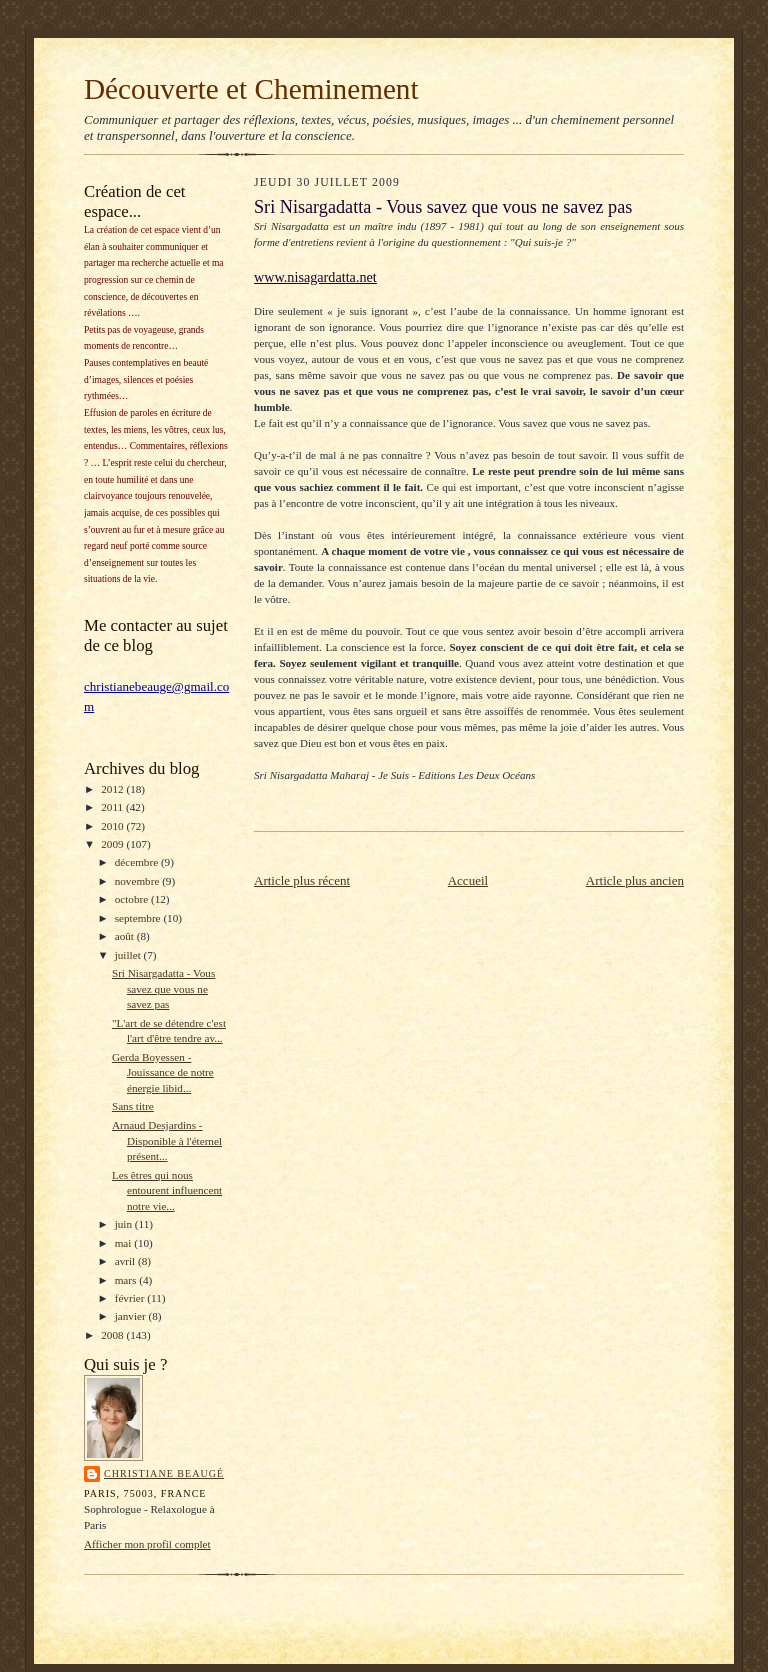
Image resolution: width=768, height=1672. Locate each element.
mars (127, 1280)
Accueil (468, 880)
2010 (113, 826)
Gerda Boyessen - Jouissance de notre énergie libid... (163, 1072)
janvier (132, 1316)
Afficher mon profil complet (147, 1544)
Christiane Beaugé (164, 1473)
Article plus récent (302, 880)
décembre (138, 862)
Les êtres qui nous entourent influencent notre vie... (167, 1190)
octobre (133, 899)
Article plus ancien (635, 880)
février (131, 1298)
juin (125, 1224)
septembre (139, 918)
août (126, 936)
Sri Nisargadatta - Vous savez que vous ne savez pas (163, 988)
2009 (113, 844)
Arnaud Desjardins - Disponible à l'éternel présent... (167, 1140)
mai (125, 1243)
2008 (113, 1335)
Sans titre (133, 1106)
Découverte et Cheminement (251, 89)
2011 (113, 807)
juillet (129, 955)
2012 (113, 789)
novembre (138, 881)
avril (126, 1261)
